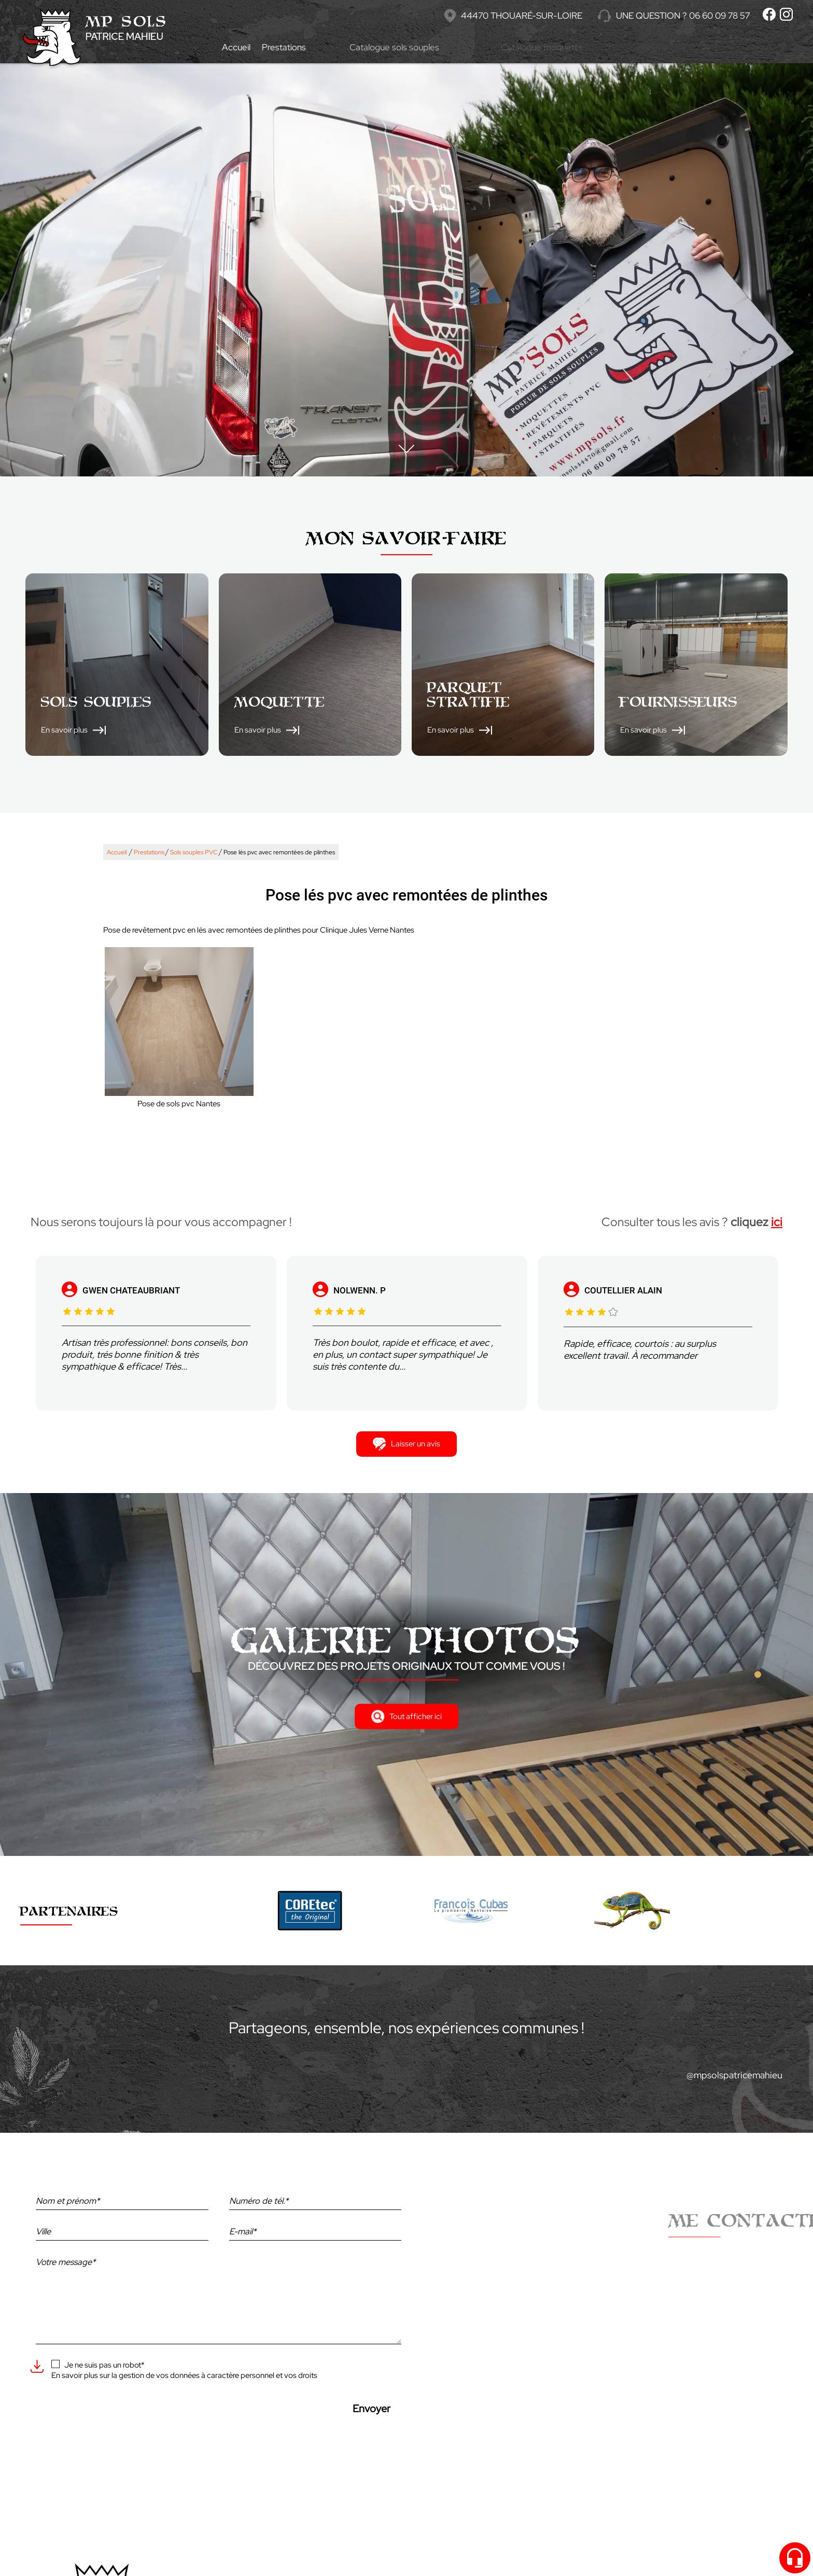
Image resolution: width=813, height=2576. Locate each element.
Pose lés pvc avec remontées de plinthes (279, 852)
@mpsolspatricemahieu (734, 2075)
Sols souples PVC (194, 852)
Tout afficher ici (406, 1716)
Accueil (239, 47)
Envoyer (371, 2408)
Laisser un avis (406, 1444)
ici (776, 1222)
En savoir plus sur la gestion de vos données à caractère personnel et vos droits (184, 2375)
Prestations (310, 47)
